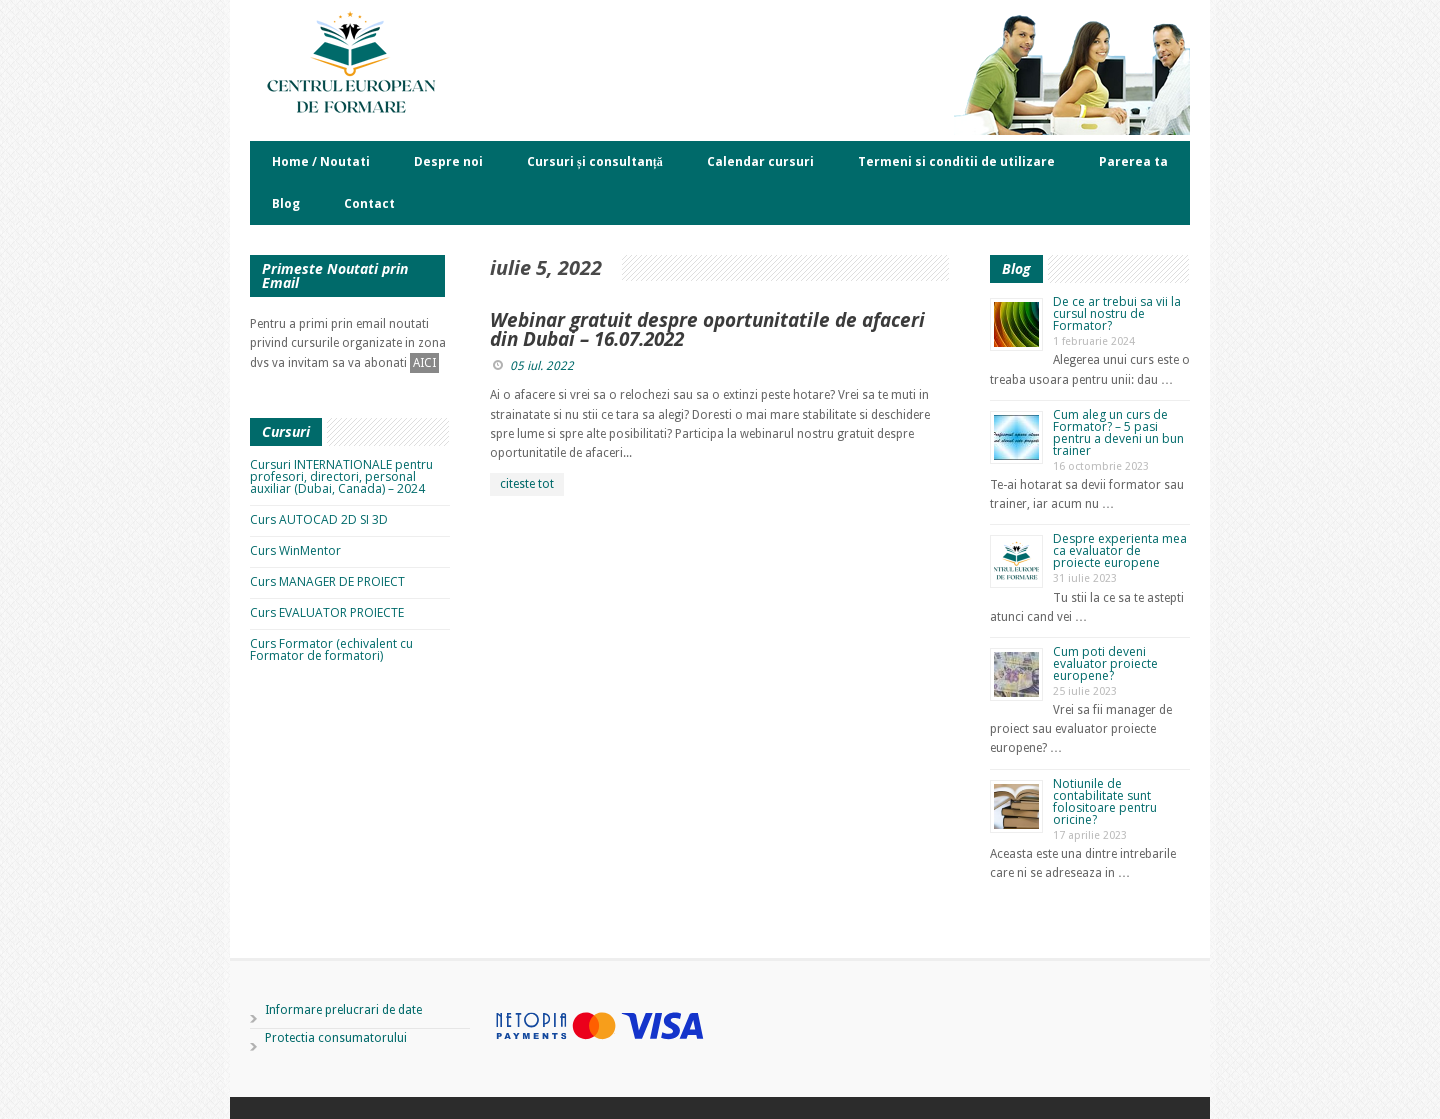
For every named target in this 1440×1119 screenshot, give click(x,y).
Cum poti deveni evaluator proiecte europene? (1105, 663)
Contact (369, 203)
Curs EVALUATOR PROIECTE (327, 612)
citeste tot (527, 484)
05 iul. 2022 (542, 366)
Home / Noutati (321, 161)
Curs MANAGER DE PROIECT (327, 581)
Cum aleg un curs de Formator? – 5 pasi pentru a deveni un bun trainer (1118, 432)
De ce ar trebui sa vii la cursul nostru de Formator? (1117, 313)
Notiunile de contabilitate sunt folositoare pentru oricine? (1105, 801)
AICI (424, 363)
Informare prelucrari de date (343, 1010)
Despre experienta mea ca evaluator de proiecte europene (1120, 550)
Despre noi (448, 161)
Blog (286, 203)
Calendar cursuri (760, 161)
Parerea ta (1133, 161)
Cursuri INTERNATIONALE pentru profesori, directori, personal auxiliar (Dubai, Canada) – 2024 (341, 476)
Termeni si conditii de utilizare (956, 161)
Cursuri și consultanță (595, 161)
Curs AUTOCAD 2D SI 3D (319, 519)
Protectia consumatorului (336, 1038)
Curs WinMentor (295, 550)
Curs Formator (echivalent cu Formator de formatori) (331, 649)
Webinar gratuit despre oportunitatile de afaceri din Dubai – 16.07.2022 (707, 329)
